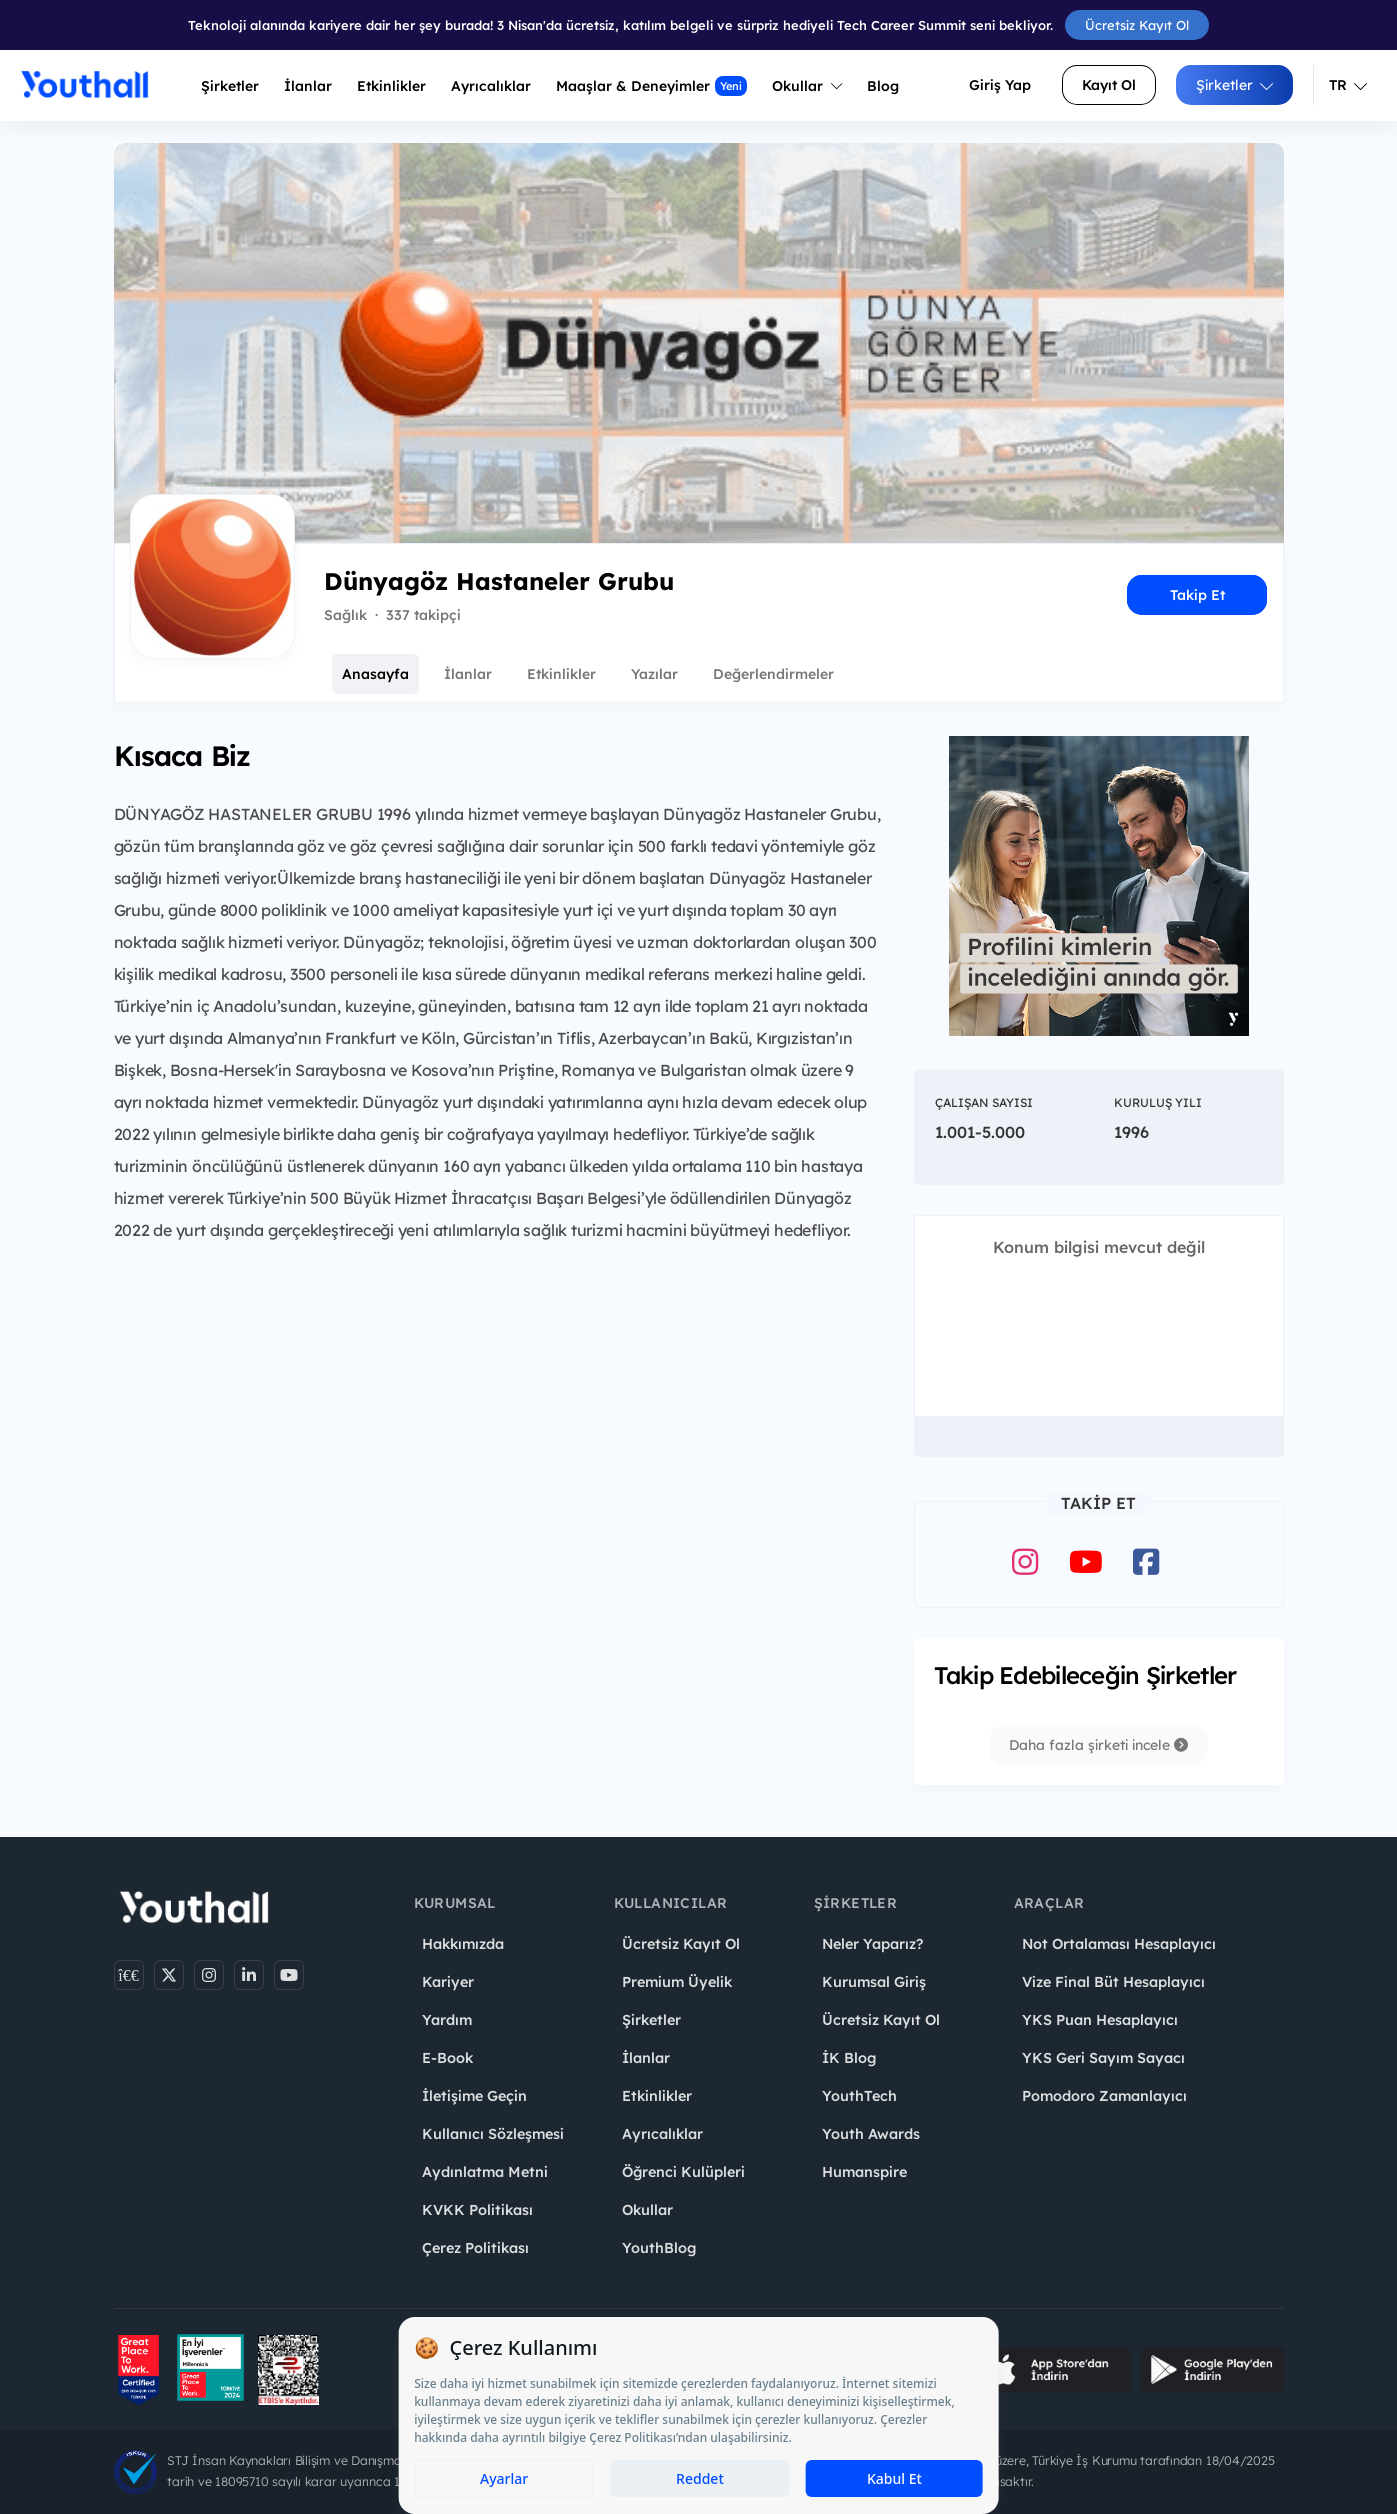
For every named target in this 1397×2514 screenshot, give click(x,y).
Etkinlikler (391, 86)
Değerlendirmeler (773, 674)
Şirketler (230, 86)
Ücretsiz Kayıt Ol (1137, 25)
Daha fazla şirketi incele (1098, 1745)
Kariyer (448, 1982)
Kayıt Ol (1109, 85)
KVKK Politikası (477, 2210)
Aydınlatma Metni (485, 2172)
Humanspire (864, 2172)
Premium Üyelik (677, 1982)
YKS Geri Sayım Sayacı (1103, 2058)
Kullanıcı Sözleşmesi (493, 2134)
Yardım (447, 2020)
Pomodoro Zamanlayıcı (1104, 2096)
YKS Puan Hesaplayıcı (1100, 2020)
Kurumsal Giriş (874, 1982)
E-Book (447, 2058)
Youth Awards (871, 2134)
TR (1348, 85)
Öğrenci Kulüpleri (683, 2172)
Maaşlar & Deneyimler (651, 86)
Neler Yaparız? (872, 1944)
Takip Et (1197, 595)
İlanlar (308, 86)
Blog (883, 86)
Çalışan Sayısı (984, 1102)
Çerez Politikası (475, 2248)
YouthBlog (659, 2248)
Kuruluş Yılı (1158, 1102)
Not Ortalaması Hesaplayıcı (1119, 1944)
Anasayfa (375, 674)
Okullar (807, 86)
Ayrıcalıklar (662, 2134)
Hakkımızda (463, 1944)
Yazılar (654, 674)
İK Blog (849, 2058)
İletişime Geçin (474, 2096)
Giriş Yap (1000, 85)
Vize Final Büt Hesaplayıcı (1113, 1982)
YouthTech (859, 2096)
